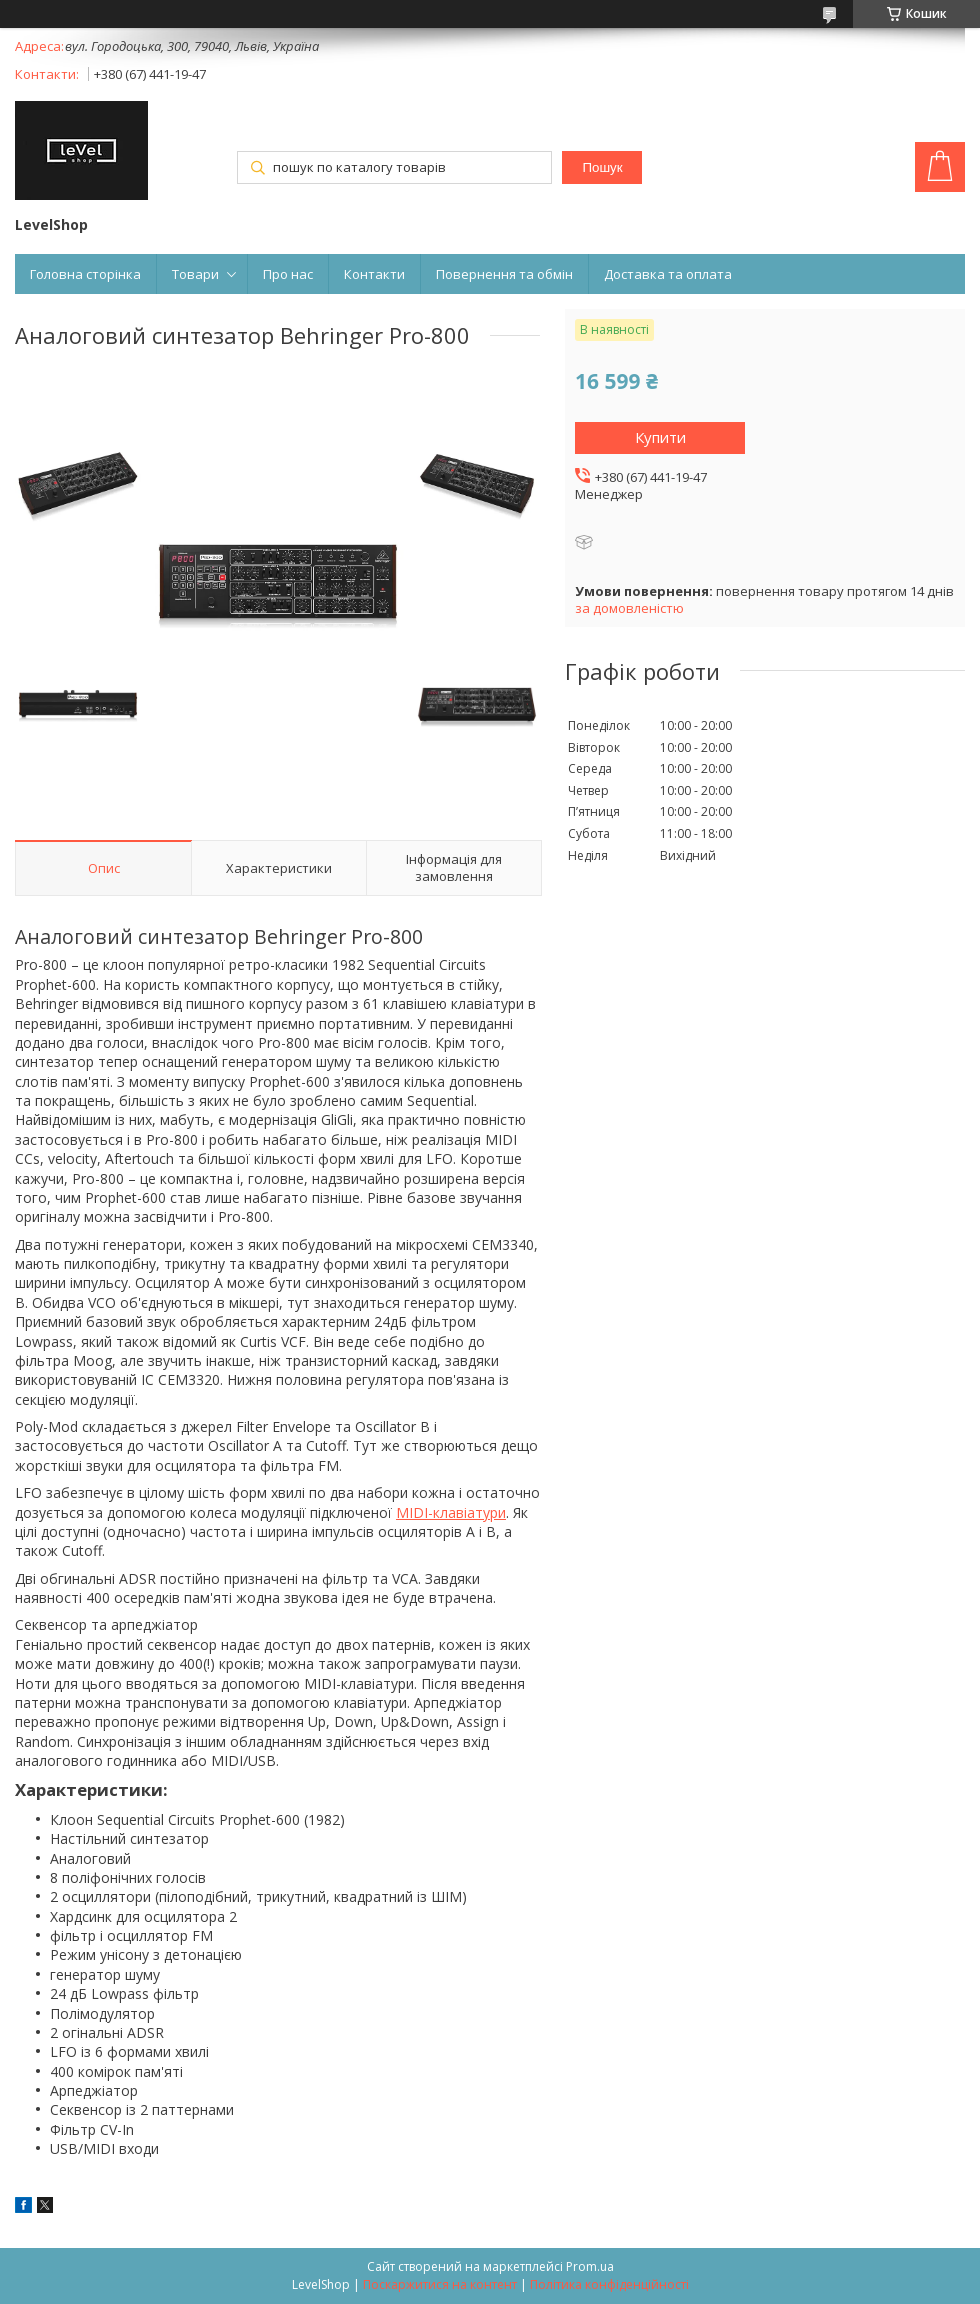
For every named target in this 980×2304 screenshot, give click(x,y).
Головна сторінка (85, 274)
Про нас (288, 274)
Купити (660, 437)
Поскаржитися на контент (440, 2284)
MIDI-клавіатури (451, 1512)
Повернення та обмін (504, 274)
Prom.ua (590, 2266)
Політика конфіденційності (609, 2284)
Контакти (374, 274)
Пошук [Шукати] (602, 167)
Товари (195, 274)
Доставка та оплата (668, 274)
